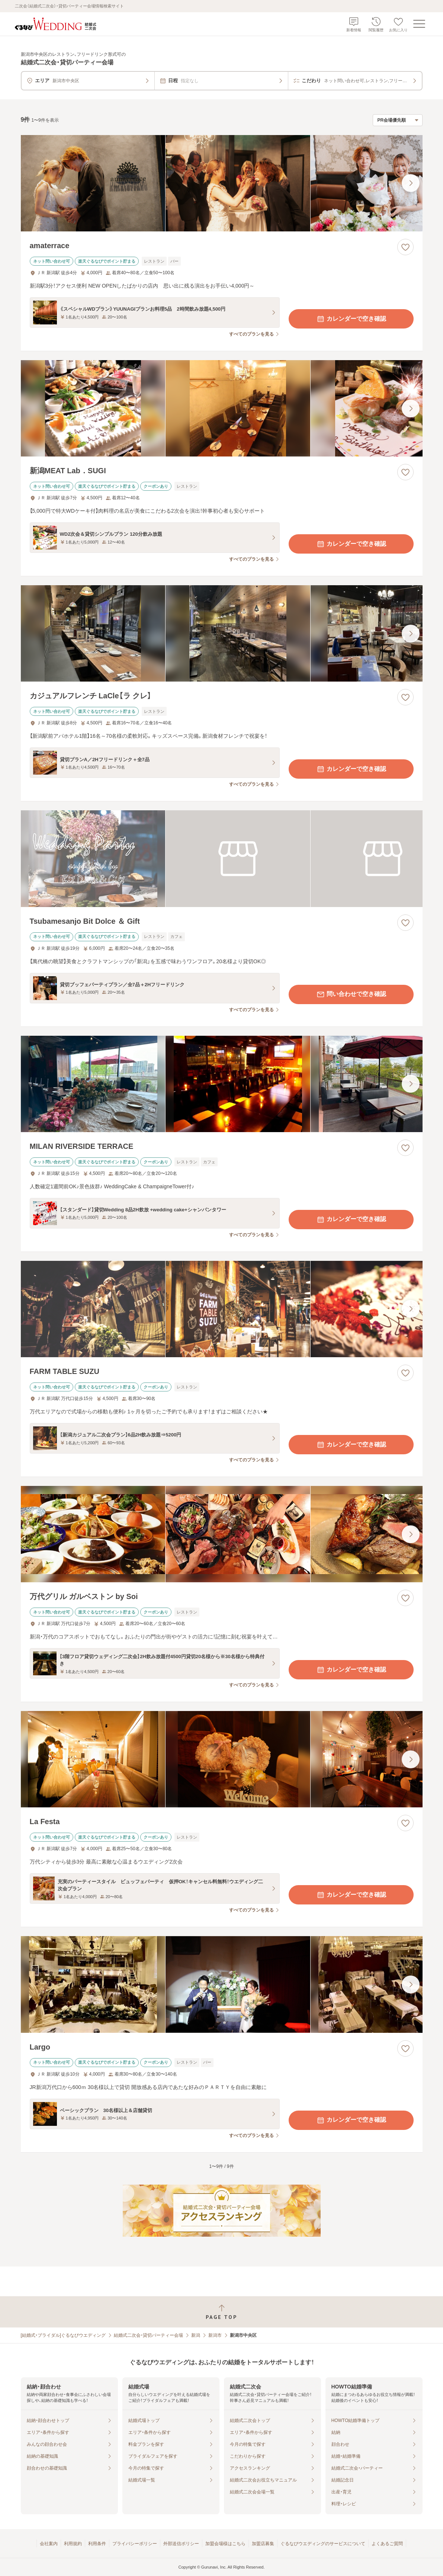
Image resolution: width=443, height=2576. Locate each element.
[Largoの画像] (222, 1984)
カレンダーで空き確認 (351, 318)
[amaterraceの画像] (222, 183)
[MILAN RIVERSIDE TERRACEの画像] (222, 1084)
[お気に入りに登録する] (405, 247)
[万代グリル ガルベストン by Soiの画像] (222, 1534)
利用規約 (73, 2543)
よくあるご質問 (387, 2543)
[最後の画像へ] (411, 183)
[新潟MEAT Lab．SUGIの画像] (222, 408)
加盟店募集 (263, 2543)
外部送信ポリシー (181, 2543)
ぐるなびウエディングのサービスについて (322, 2543)
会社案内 (49, 2543)
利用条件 (97, 2543)
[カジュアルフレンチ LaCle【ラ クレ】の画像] (222, 633)
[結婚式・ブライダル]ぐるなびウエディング (63, 2335)
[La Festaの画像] (222, 1759)
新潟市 (215, 2335)
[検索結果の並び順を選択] (398, 120)
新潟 (195, 2335)
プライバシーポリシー (134, 2543)
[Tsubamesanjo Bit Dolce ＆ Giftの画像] (222, 858)
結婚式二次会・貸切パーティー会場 (148, 2335)
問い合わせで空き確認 (351, 994)
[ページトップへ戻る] (221, 2312)
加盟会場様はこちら (225, 2543)
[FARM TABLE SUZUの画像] (222, 1309)
